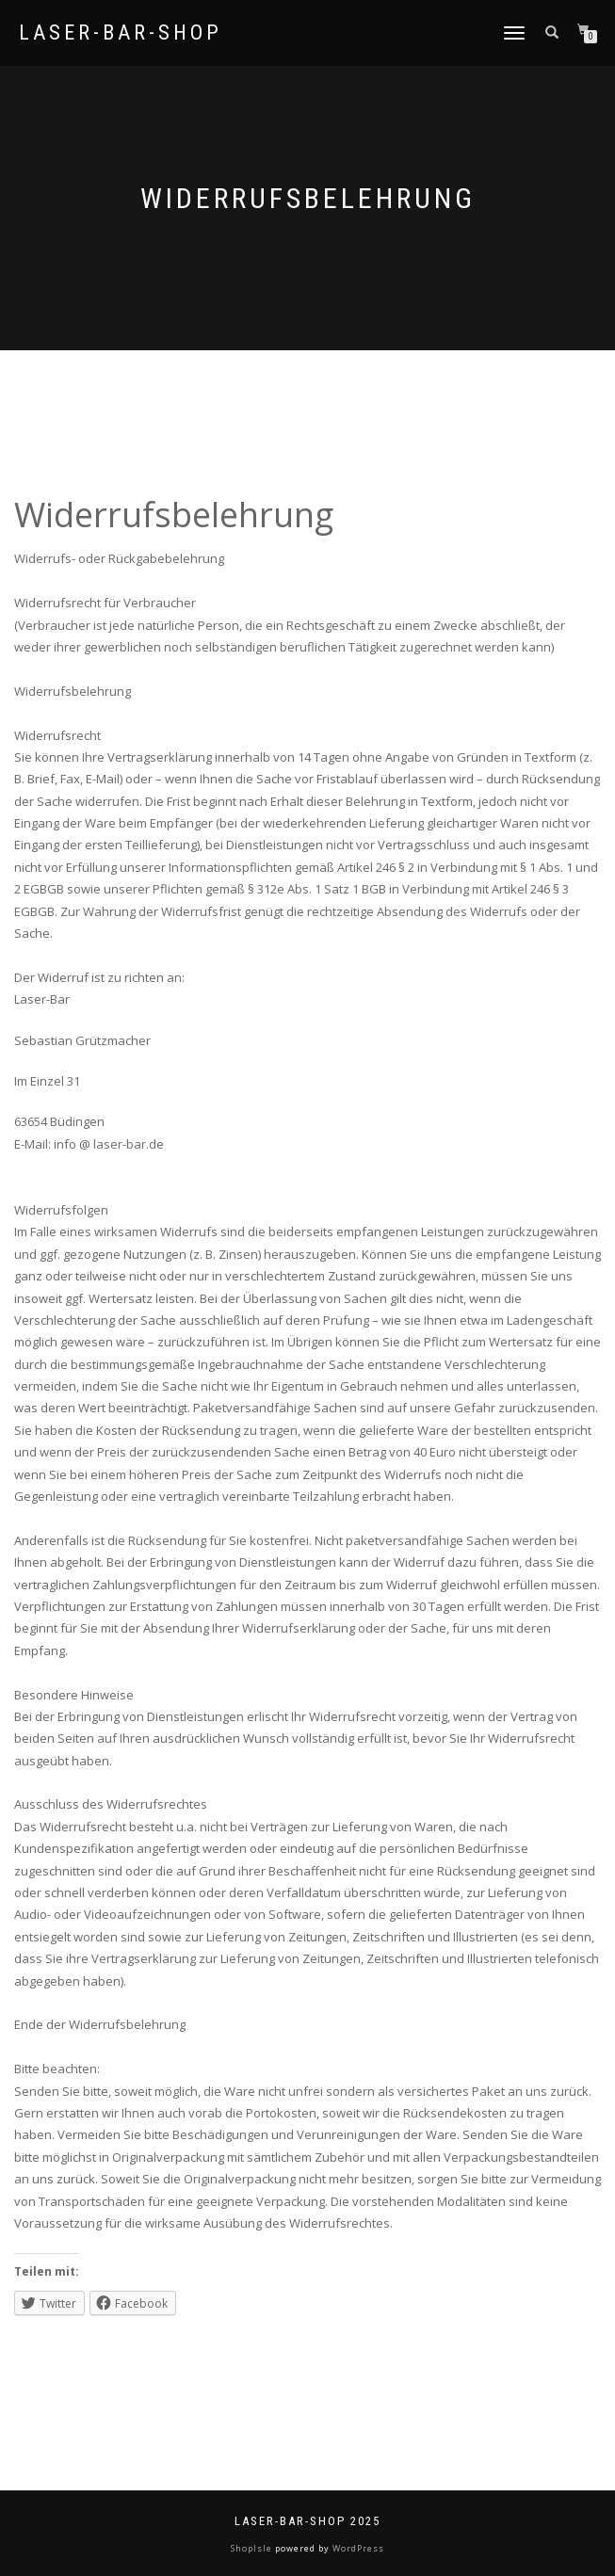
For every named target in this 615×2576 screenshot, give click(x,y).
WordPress (357, 2548)
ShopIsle (253, 2548)
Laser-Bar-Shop (120, 33)
